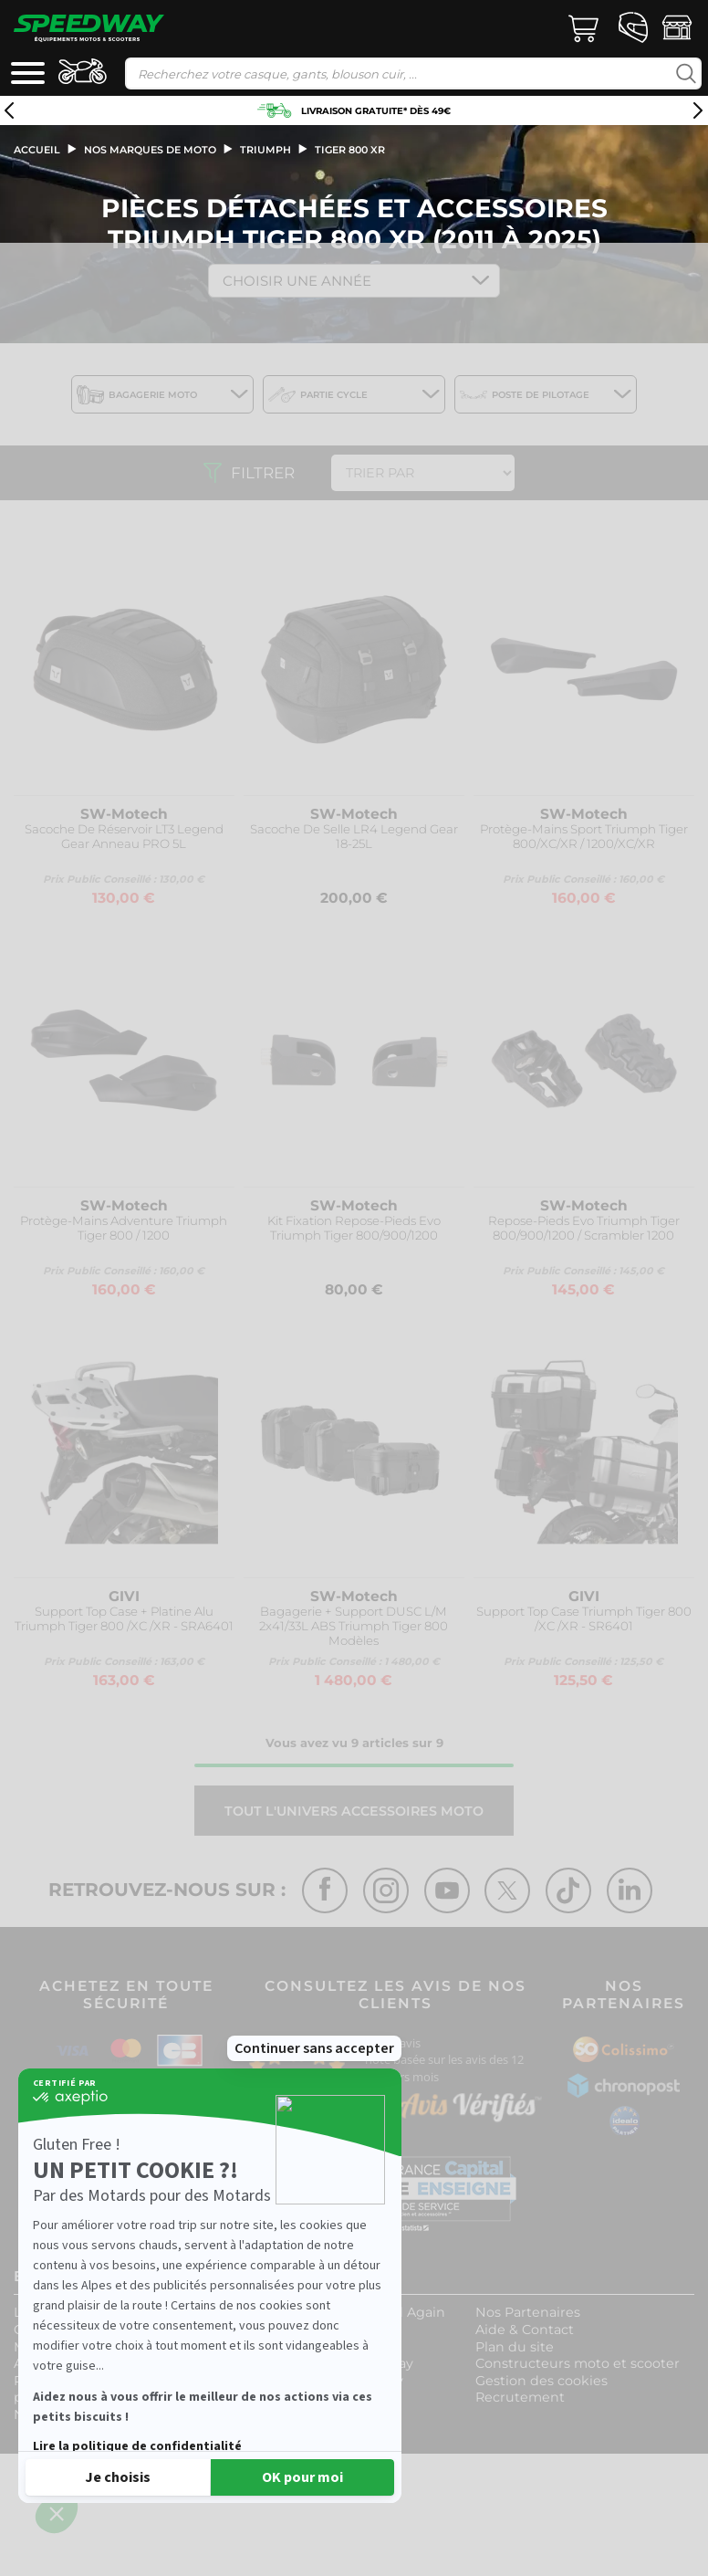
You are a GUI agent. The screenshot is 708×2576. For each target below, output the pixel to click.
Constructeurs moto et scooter (577, 2363)
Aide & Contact (524, 2329)
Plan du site (514, 2347)
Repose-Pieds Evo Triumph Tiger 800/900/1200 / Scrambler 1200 (584, 1228)
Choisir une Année (297, 280)
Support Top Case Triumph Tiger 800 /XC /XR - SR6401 (584, 1619)
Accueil (37, 149)
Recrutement (520, 2397)
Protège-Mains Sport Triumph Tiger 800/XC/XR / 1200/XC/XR (584, 836)
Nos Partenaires (527, 2312)
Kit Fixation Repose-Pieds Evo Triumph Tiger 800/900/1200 (354, 1228)
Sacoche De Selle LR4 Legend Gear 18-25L (354, 836)
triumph (265, 149)
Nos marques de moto (150, 149)
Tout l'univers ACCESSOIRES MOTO (354, 1811)
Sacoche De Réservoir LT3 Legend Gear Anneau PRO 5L (124, 836)
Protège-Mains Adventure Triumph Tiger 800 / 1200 (123, 1228)
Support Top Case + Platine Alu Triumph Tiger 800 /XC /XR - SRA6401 (124, 1619)
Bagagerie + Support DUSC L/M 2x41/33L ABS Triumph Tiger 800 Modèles (353, 1626)
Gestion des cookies (541, 2380)
